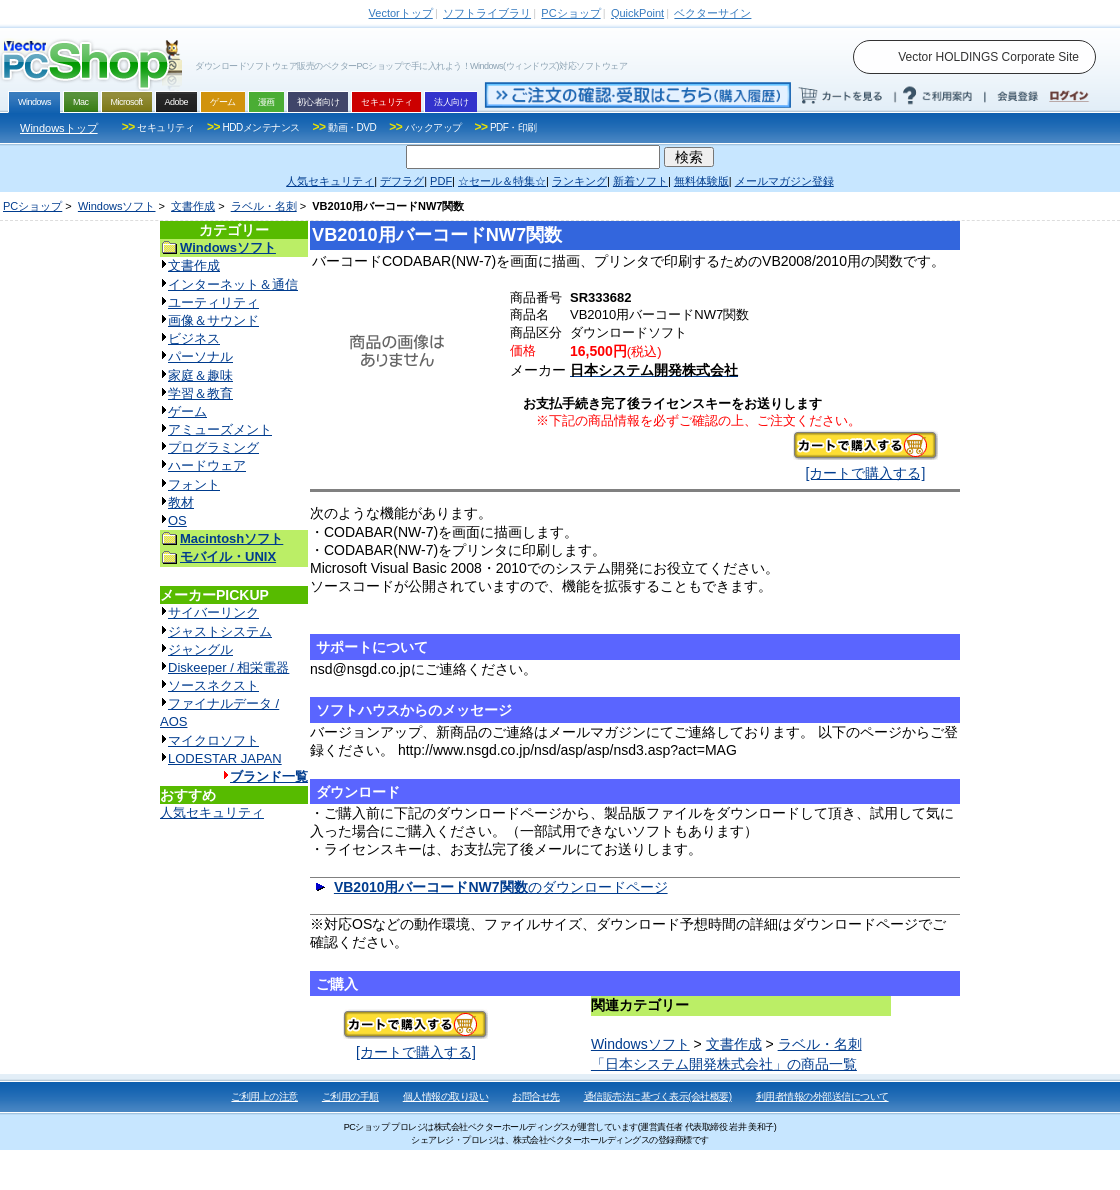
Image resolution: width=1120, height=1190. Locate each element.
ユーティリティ (213, 302)
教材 (181, 502)
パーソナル (200, 356)
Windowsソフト (117, 206)
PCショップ (32, 206)
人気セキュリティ (212, 812)
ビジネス (194, 338)
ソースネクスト (213, 685)
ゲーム (187, 411)
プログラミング (213, 447)
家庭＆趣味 (200, 375)
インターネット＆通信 (233, 284)
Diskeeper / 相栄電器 (228, 667)
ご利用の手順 (350, 1096)
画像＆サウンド (213, 320)
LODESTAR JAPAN (225, 758)
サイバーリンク (213, 612)
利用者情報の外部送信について (822, 1096)
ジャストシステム (220, 631)
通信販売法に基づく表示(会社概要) (658, 1096)
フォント (194, 484)
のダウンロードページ (501, 887)
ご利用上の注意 (264, 1096)
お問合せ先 (536, 1096)
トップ (401, 13)
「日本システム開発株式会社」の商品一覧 (724, 1064)
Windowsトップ (59, 128)
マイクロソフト (213, 740)
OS (177, 520)
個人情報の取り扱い (446, 1096)
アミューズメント (220, 429)
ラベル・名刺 (264, 206)
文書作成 (193, 206)
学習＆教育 (200, 393)
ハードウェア (207, 465)
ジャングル (200, 649)
